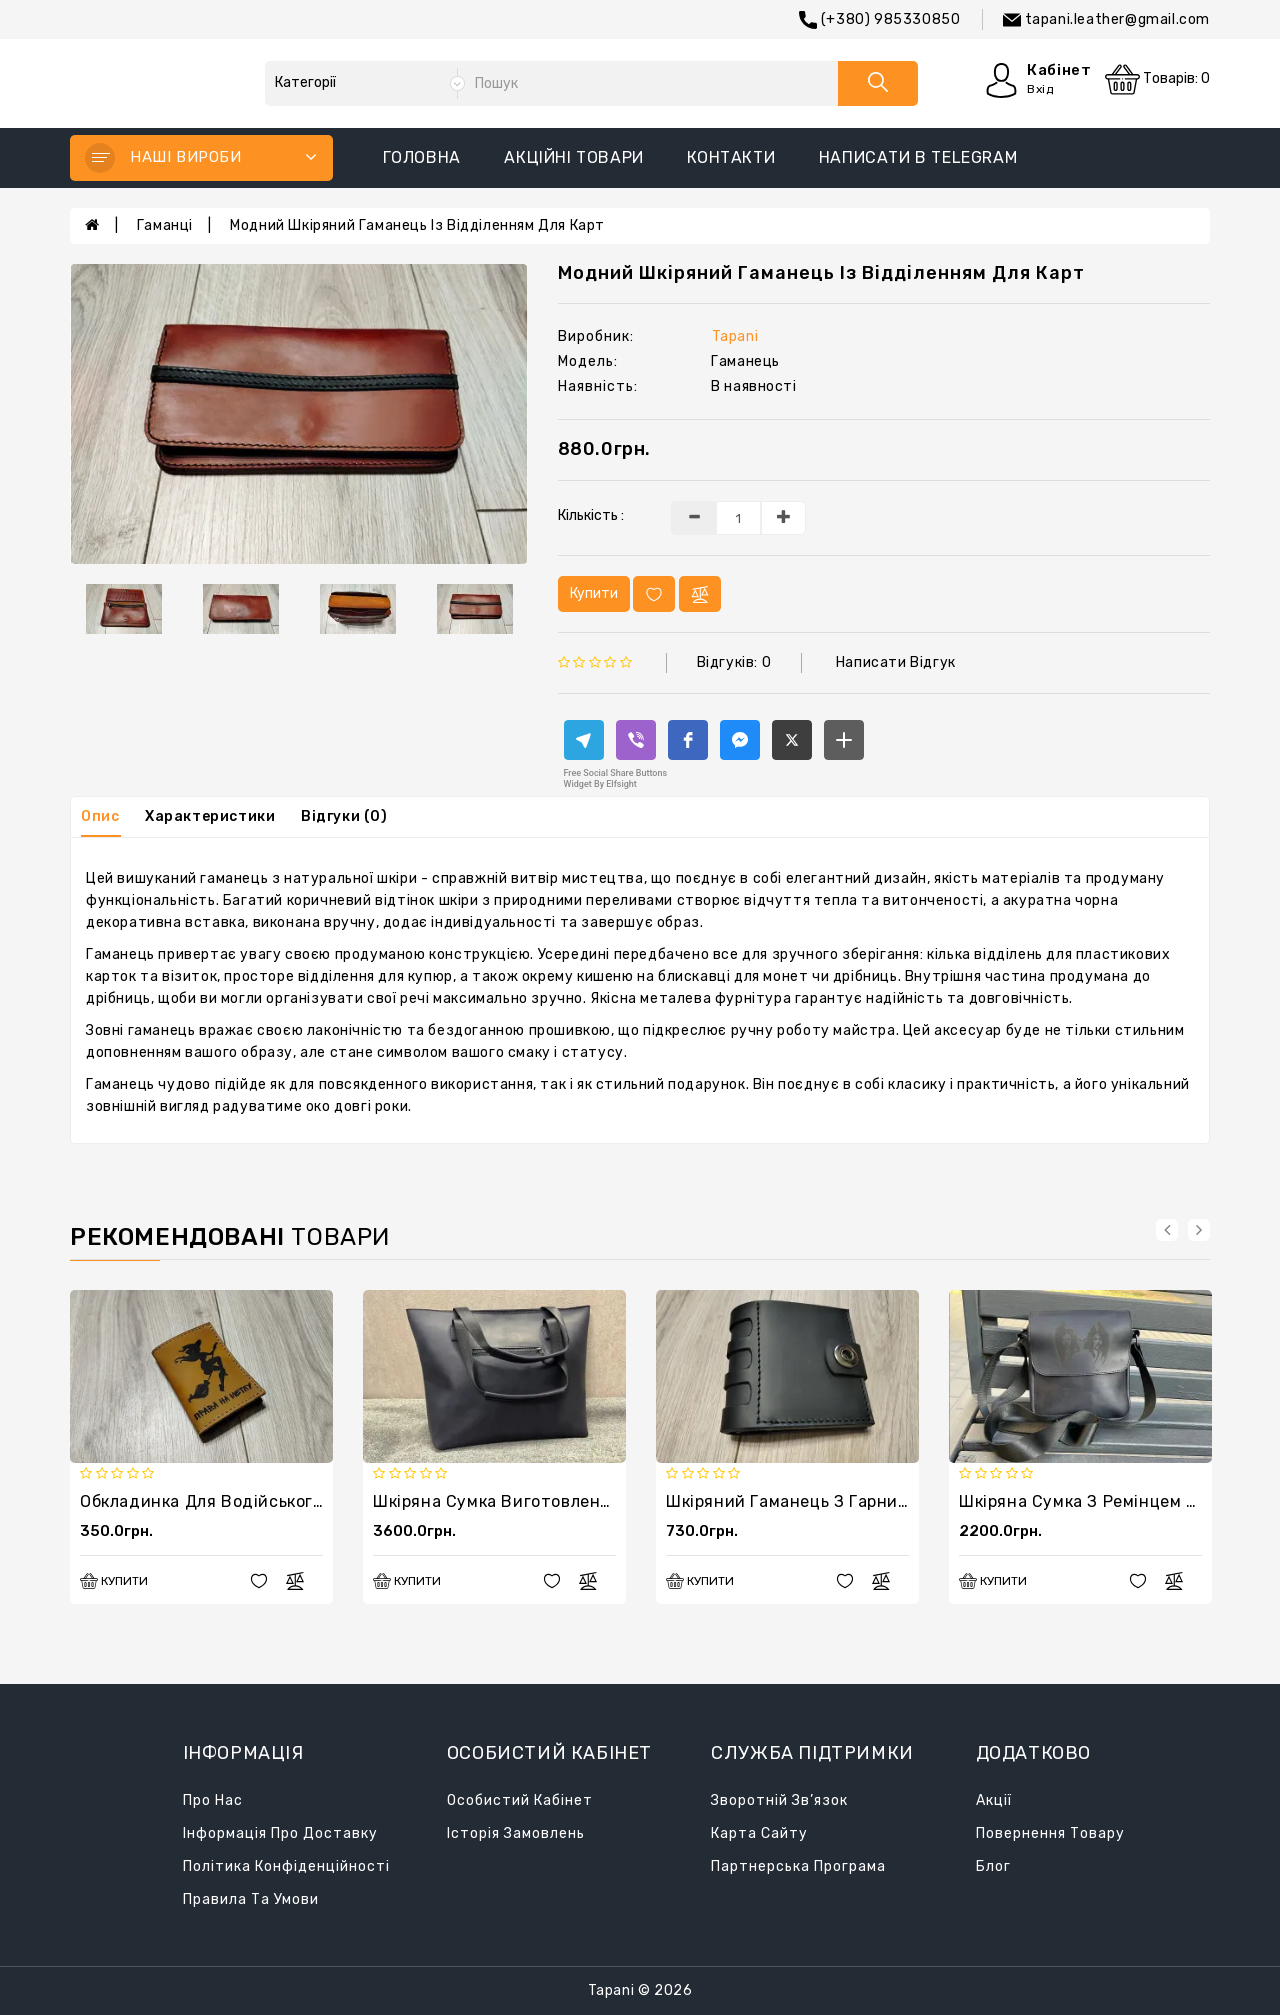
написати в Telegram (918, 157)
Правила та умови (251, 1899)
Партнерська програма (798, 1866)
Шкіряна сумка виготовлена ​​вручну (524, 1501)
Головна (422, 157)
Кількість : (591, 515)
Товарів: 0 (1157, 79)
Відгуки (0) (344, 816)
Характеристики (210, 816)
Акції (994, 1800)
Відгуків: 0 (734, 662)
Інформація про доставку (280, 1833)
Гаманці (165, 225)
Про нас (213, 1800)
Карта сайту (759, 1833)
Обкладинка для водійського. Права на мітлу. (272, 1501)
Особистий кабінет (520, 1800)
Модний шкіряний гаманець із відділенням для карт (417, 225)
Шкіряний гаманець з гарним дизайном (832, 1501)
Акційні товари (573, 157)
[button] (584, 740)
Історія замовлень (516, 1833)
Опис (100, 816)
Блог (993, 1866)
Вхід (1040, 89)
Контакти (731, 157)
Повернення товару (1050, 1833)
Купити (594, 593)
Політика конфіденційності (286, 1866)
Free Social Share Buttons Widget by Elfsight (616, 778)
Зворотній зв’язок (779, 1800)
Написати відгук (896, 662)
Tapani (735, 336)
